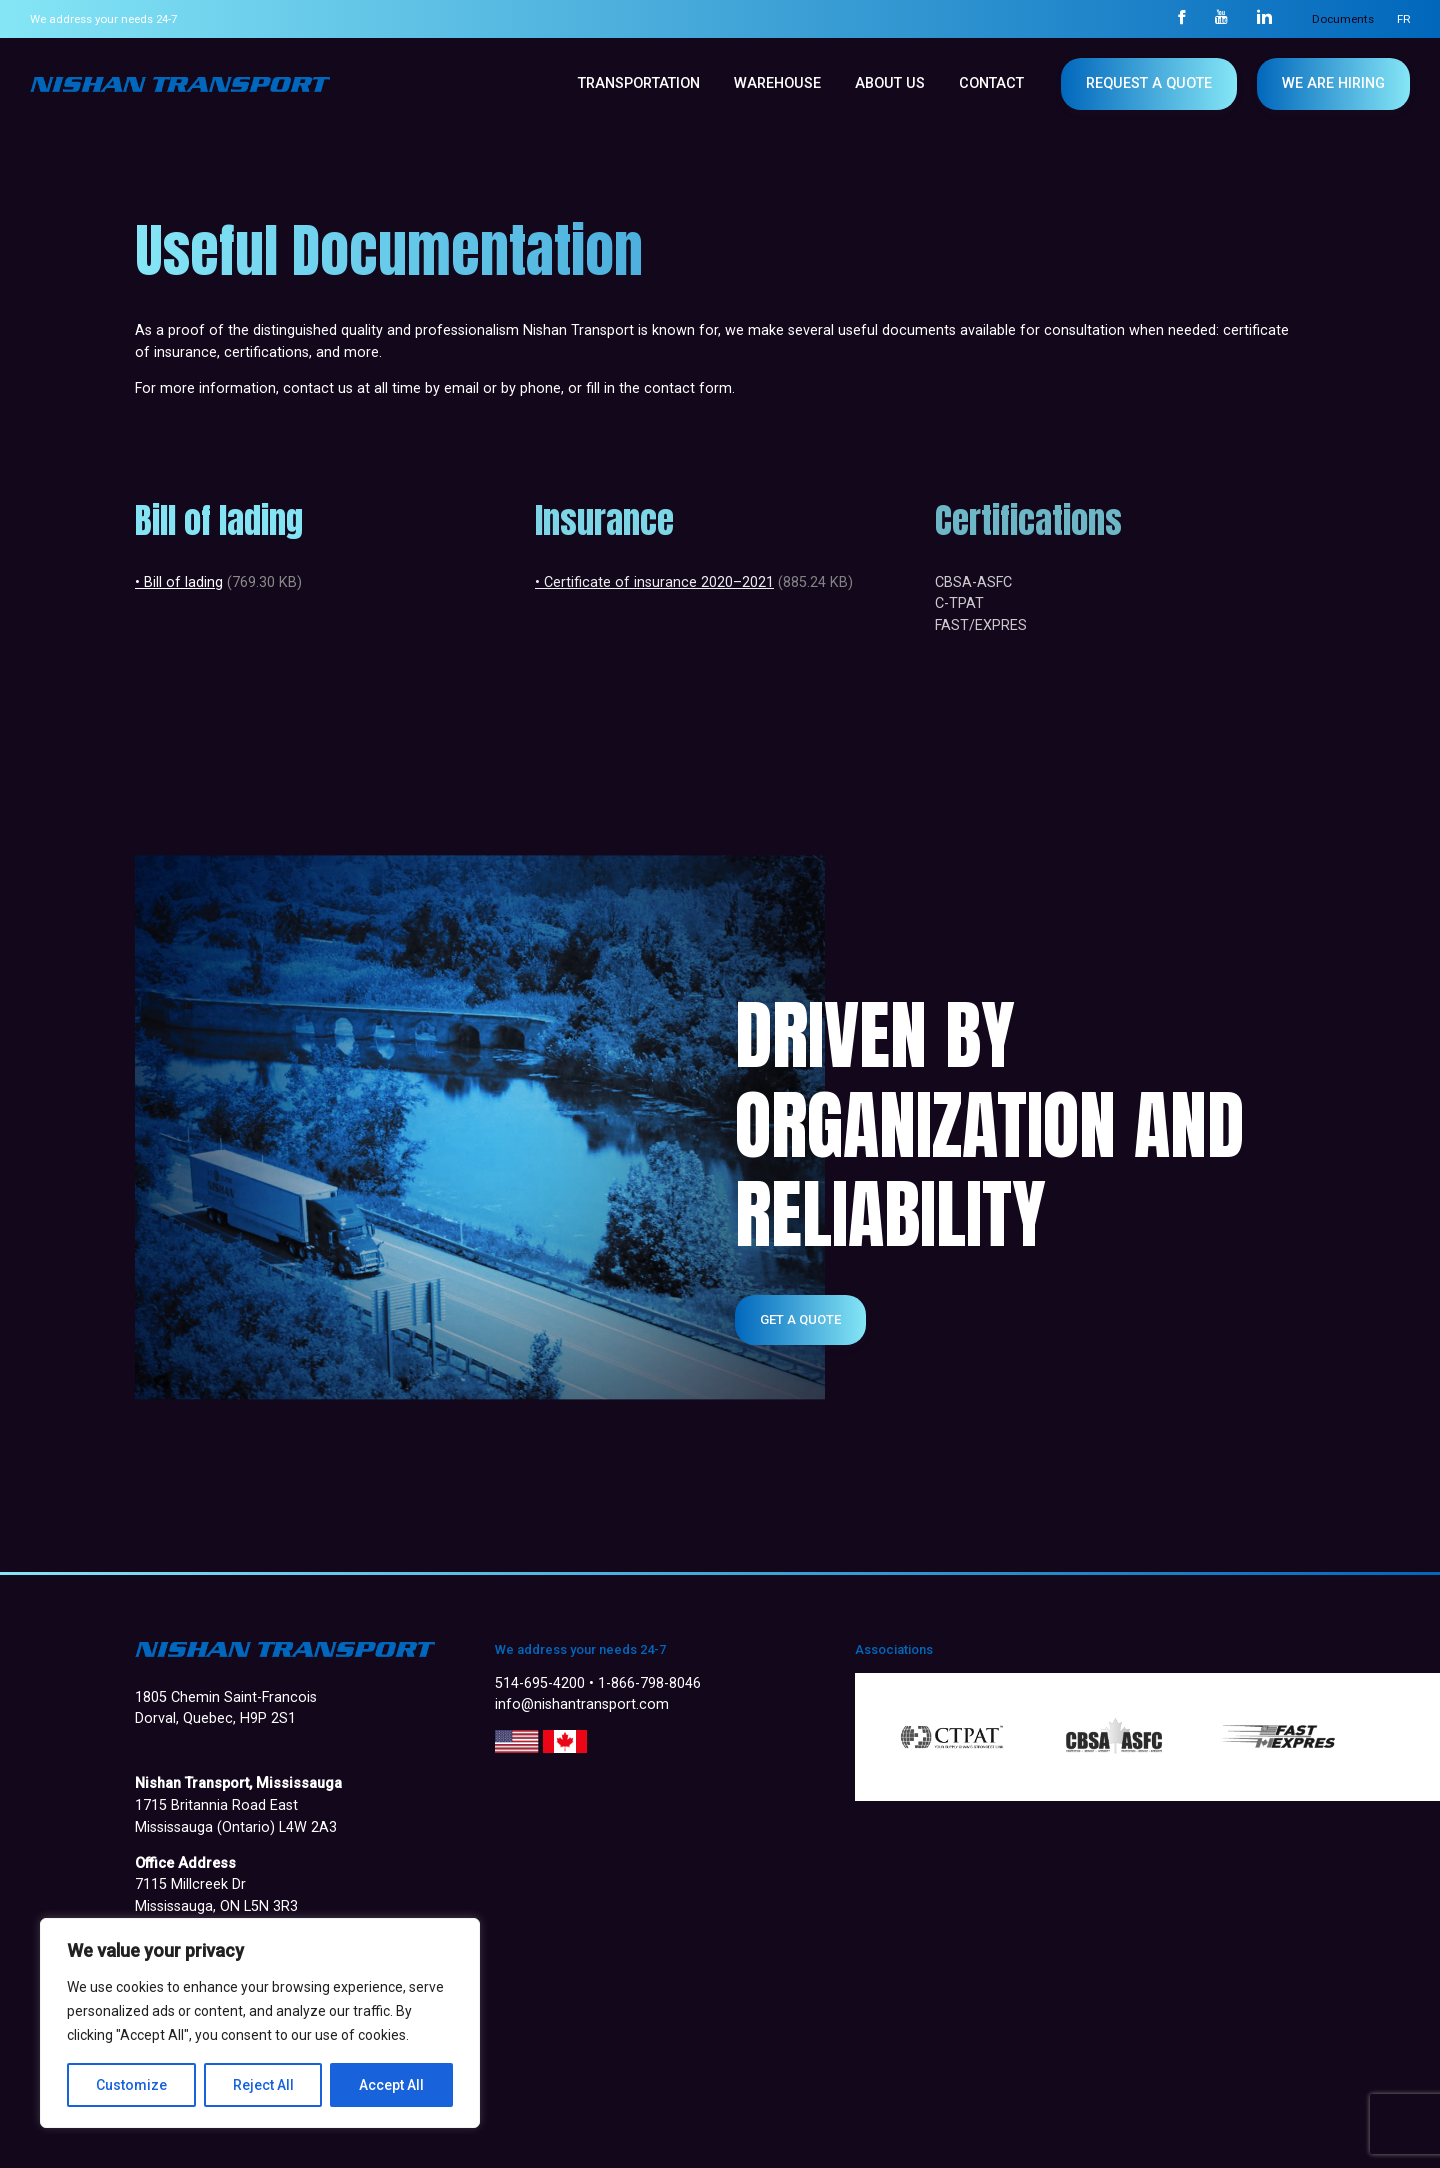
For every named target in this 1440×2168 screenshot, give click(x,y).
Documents (1343, 19)
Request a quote (1149, 83)
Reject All (263, 2085)
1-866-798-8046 (649, 1683)
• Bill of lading (179, 582)
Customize (131, 2085)
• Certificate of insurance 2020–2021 (654, 582)
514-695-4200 (540, 1683)
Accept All (391, 2085)
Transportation (639, 83)
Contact (991, 83)
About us (890, 83)
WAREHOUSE (777, 83)
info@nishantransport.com (582, 1704)
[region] (260, 2023)
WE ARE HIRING (1333, 83)
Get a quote (800, 1319)
